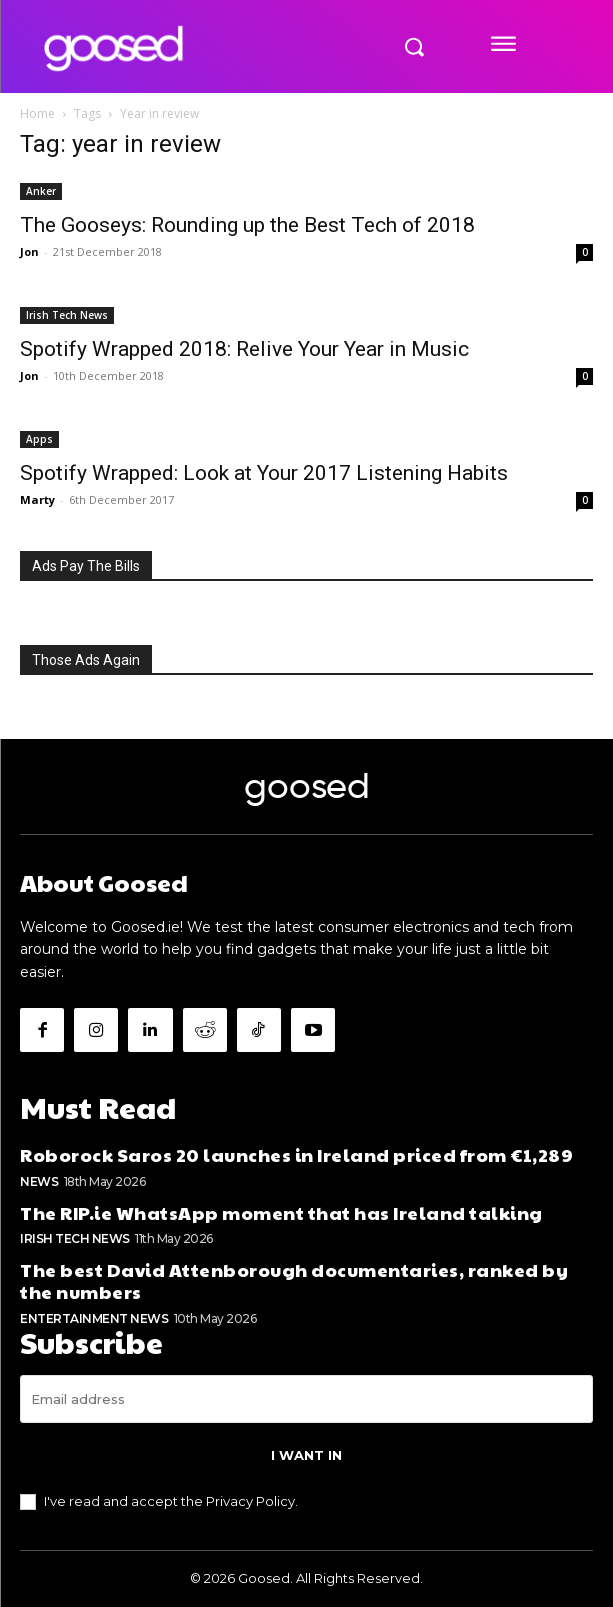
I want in (306, 1455)
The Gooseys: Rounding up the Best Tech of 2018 (247, 225)
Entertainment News (94, 1318)
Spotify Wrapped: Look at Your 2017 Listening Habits (264, 473)
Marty (37, 499)
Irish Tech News (67, 315)
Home (37, 113)
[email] (306, 1399)
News (39, 1181)
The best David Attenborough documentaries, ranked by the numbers (294, 1280)
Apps (39, 439)
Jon (29, 251)
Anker (41, 191)
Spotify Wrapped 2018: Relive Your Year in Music (244, 349)
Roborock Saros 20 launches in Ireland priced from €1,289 (296, 1154)
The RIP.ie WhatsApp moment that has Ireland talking (281, 1212)
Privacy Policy (250, 1501)
